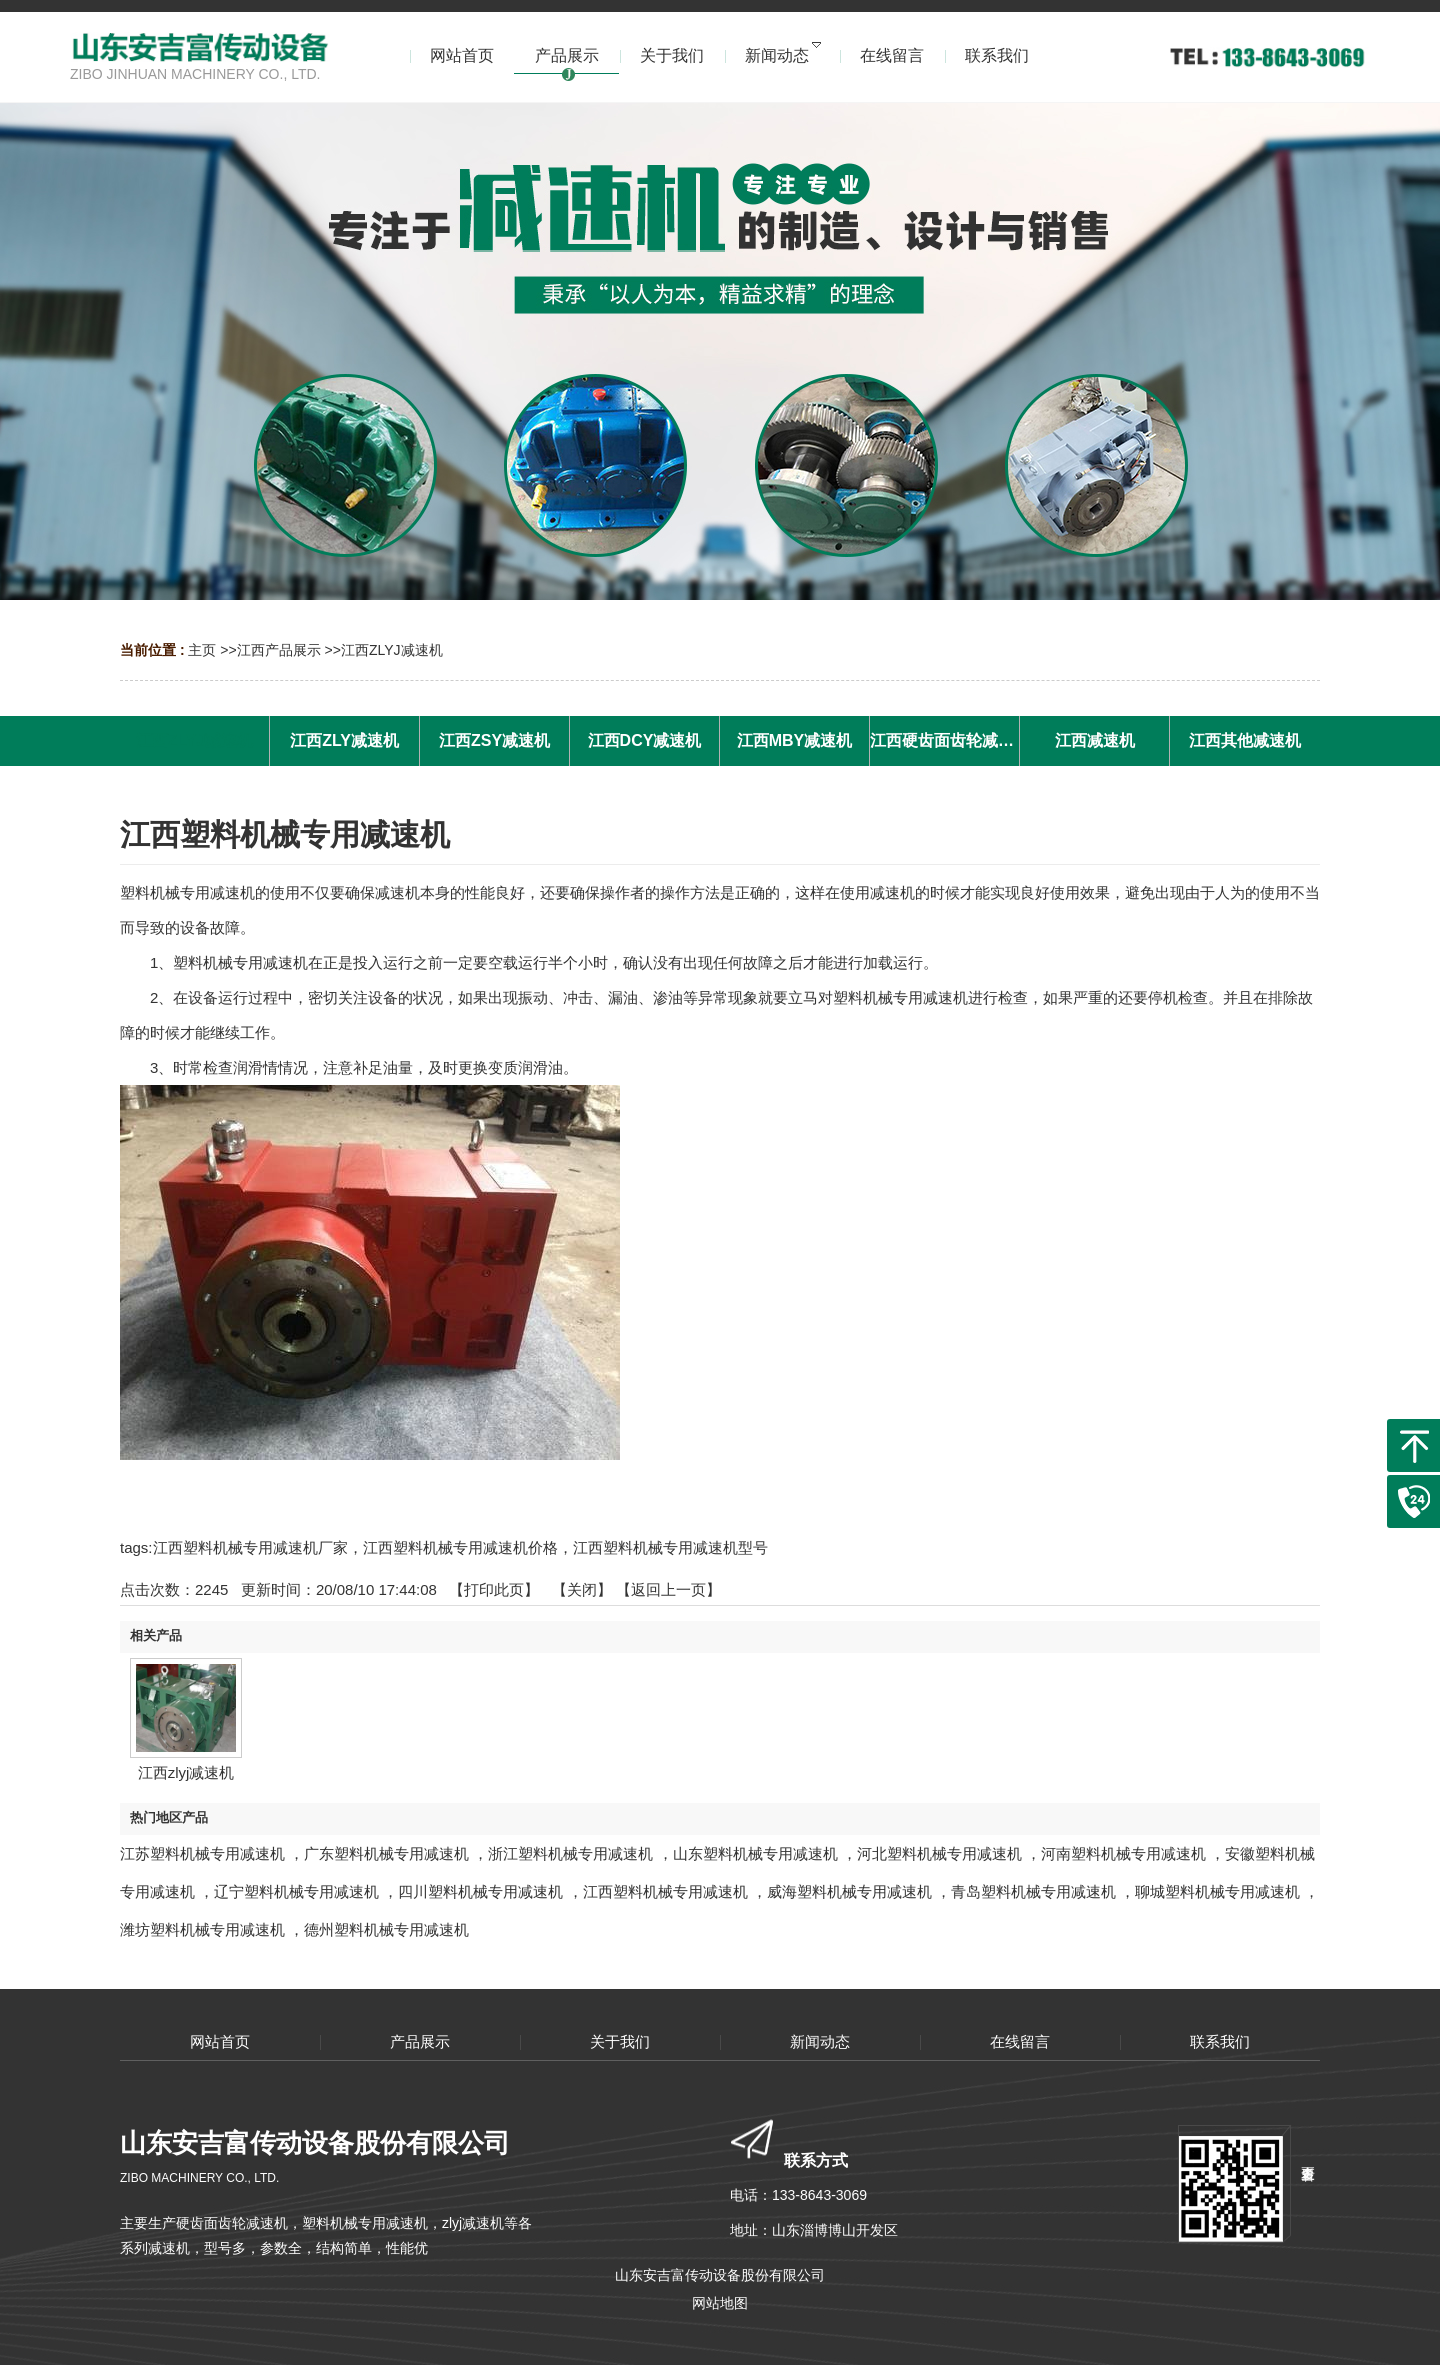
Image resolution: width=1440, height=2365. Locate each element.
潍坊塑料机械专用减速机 (202, 1929)
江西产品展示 (279, 650)
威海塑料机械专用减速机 (849, 1891)
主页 (202, 650)
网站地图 (720, 2303)
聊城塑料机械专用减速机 (1217, 1891)
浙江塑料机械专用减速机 (570, 1853)
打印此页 (494, 1589)
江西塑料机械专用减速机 (665, 1891)
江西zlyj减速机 (186, 1772)
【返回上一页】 (668, 1589)
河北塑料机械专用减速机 (939, 1853)
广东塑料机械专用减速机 (386, 1853)
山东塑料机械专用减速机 (755, 1853)
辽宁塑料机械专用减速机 (296, 1891)
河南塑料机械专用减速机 (1123, 1853)
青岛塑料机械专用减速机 (1033, 1891)
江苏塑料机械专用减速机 (202, 1853)
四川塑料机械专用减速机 (480, 1891)
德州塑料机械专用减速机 (386, 1929)
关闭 (582, 1589)
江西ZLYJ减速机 (392, 650)
